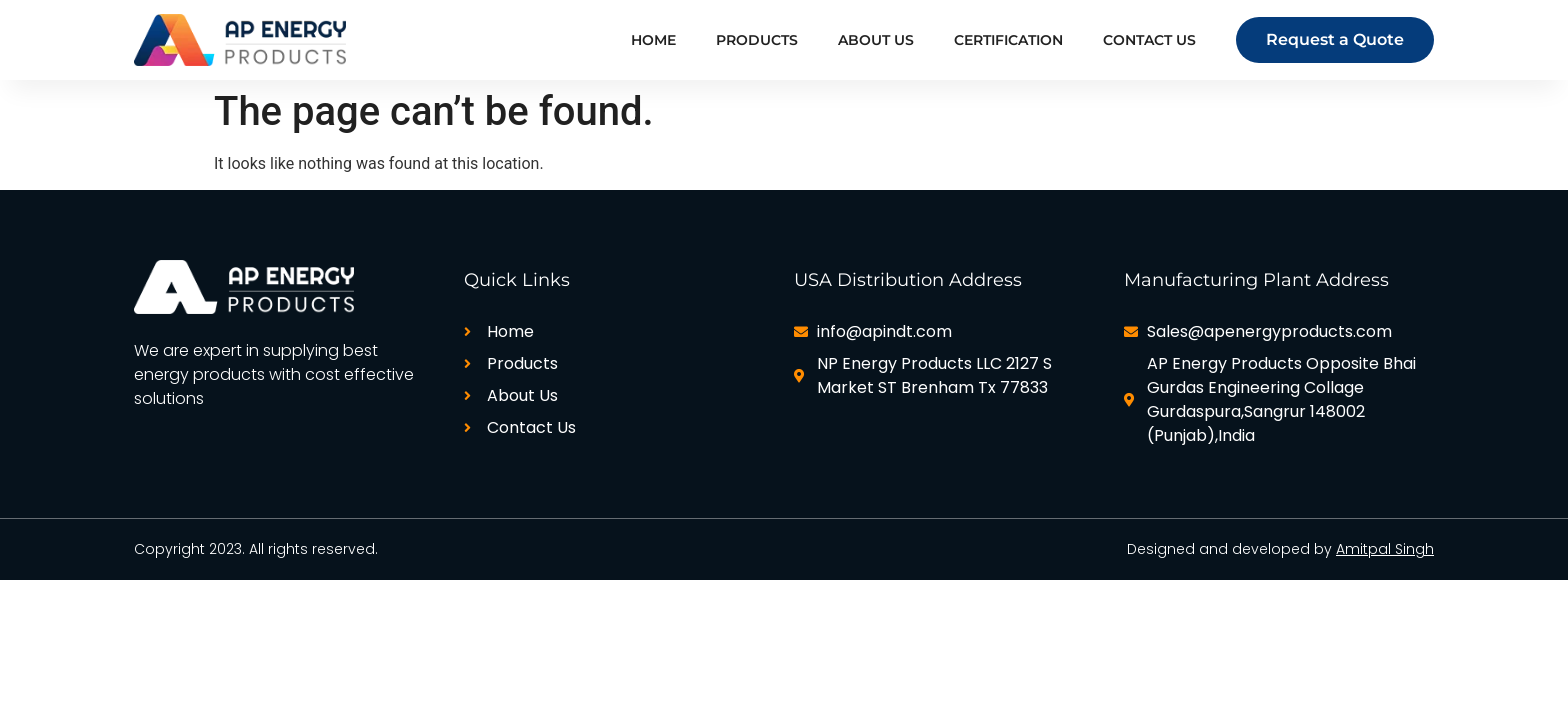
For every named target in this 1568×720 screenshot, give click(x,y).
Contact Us (1149, 40)
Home (653, 40)
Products (757, 40)
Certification (1008, 40)
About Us (876, 40)
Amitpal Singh (1385, 549)
